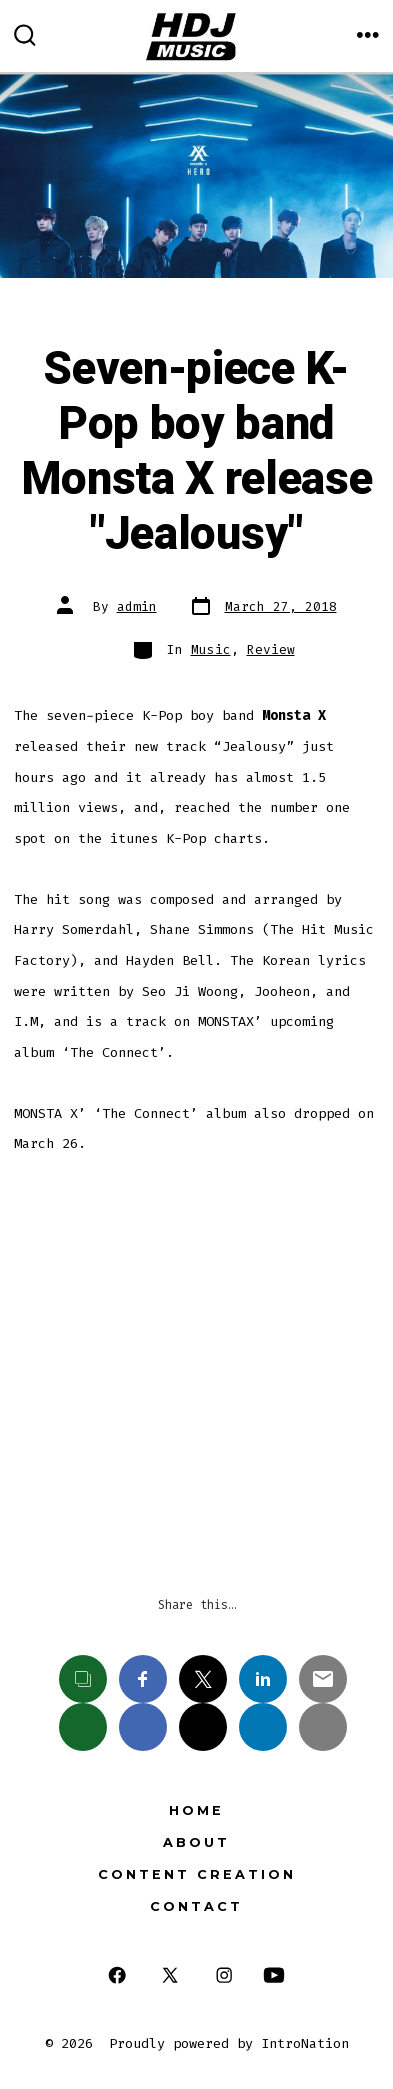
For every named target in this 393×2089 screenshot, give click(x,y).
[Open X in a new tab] (170, 1975)
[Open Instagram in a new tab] (224, 1975)
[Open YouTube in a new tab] (274, 1975)
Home (196, 1810)
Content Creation (197, 1874)
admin (137, 606)
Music (211, 649)
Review (271, 649)
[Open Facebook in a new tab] (116, 1975)
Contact (196, 1906)
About (196, 1842)
